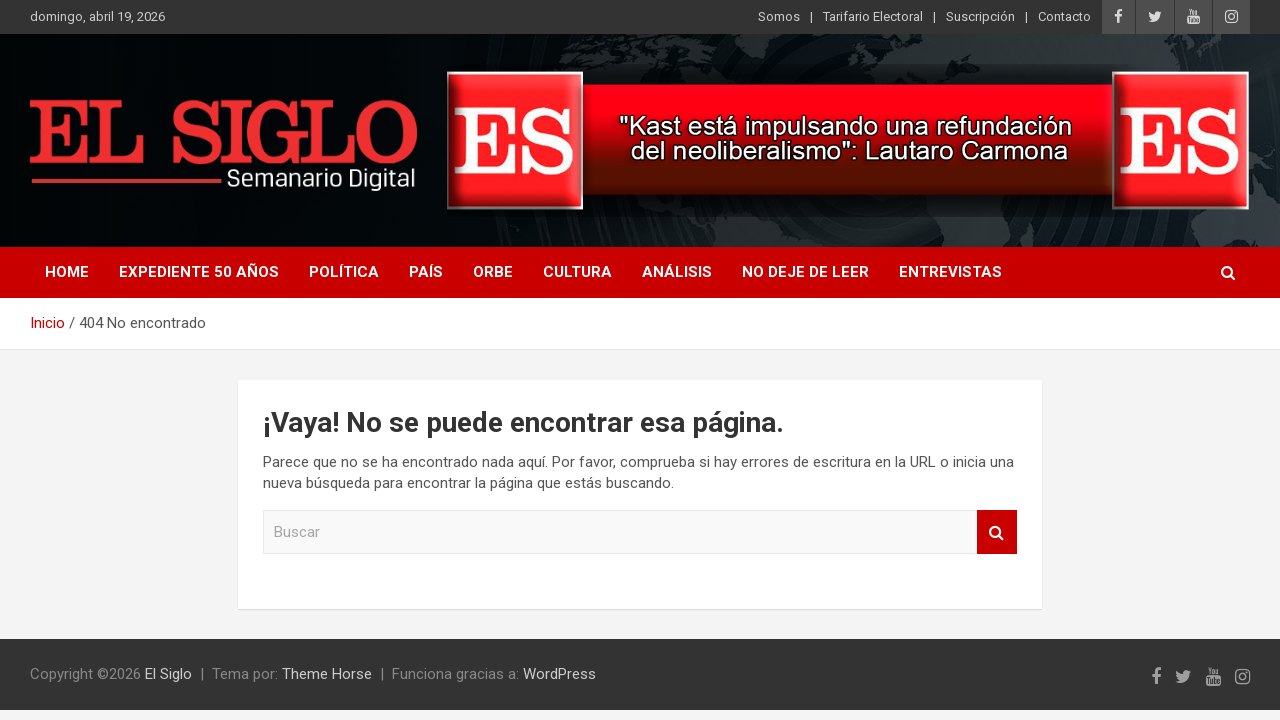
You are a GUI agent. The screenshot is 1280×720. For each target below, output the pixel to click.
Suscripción (980, 16)
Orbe (493, 272)
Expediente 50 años (199, 272)
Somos (779, 16)
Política (344, 272)
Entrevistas (950, 272)
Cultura (577, 272)
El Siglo (168, 674)
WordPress (559, 674)
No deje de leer (805, 272)
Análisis (677, 272)
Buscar (997, 532)
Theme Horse (327, 674)
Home (67, 272)
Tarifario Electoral (873, 16)
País (426, 272)
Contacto (1064, 16)
